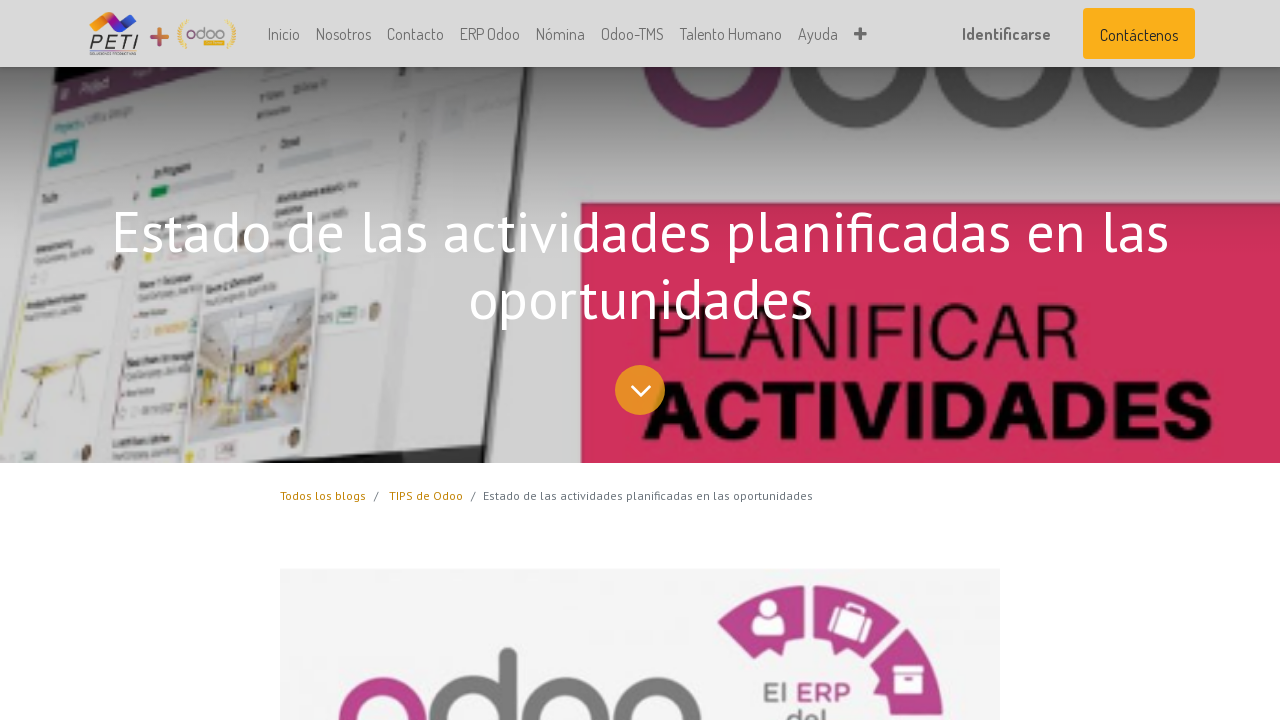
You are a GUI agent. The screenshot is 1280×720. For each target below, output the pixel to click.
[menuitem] (284, 34)
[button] (860, 34)
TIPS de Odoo (426, 495)
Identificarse (1006, 34)
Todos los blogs (323, 495)
